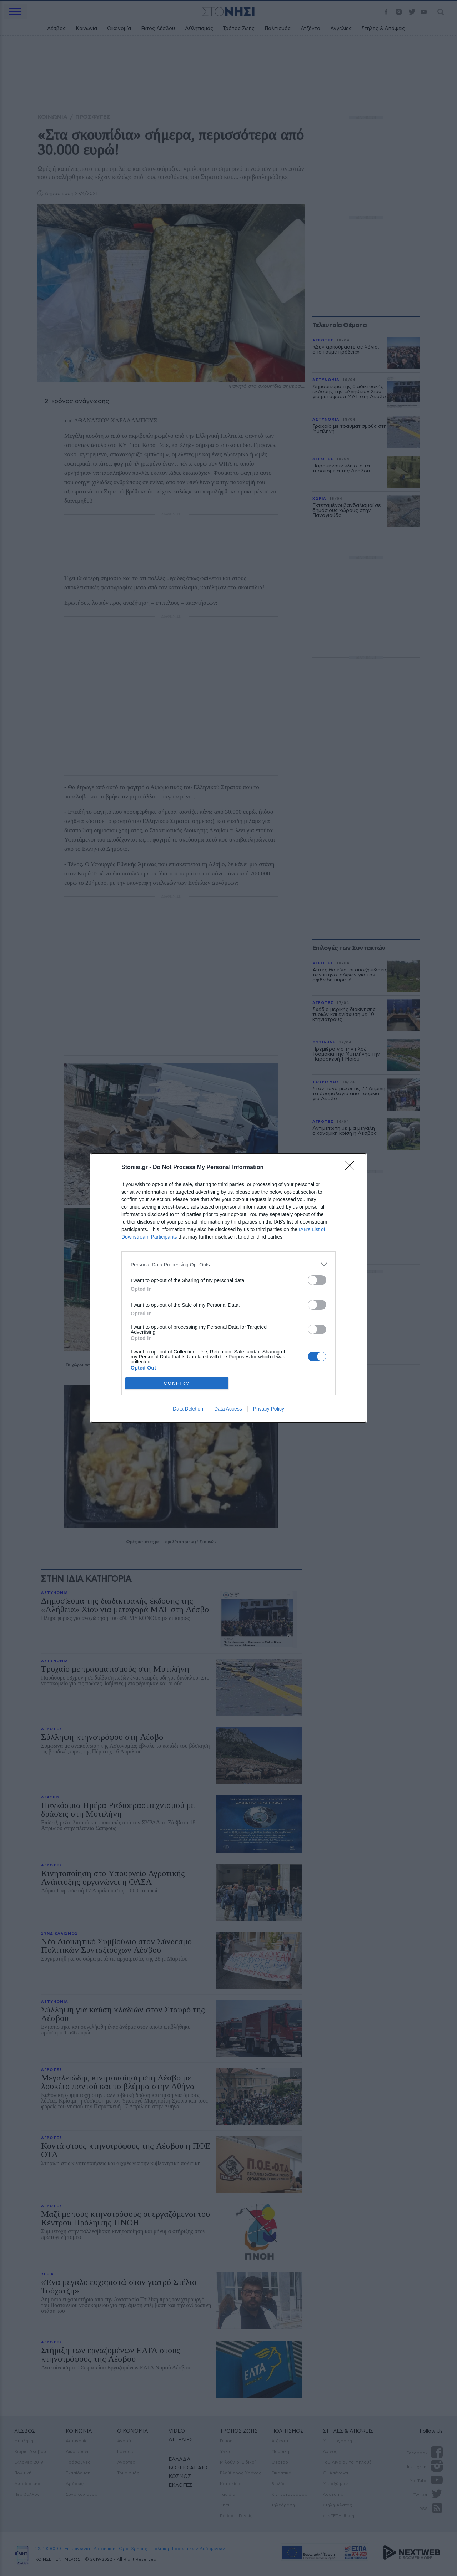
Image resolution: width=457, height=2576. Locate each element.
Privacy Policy (268, 1409)
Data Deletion (188, 1409)
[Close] (352, 1167)
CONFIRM (177, 1383)
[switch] (317, 1280)
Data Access (228, 1409)
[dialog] (228, 1288)
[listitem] (228, 1264)
